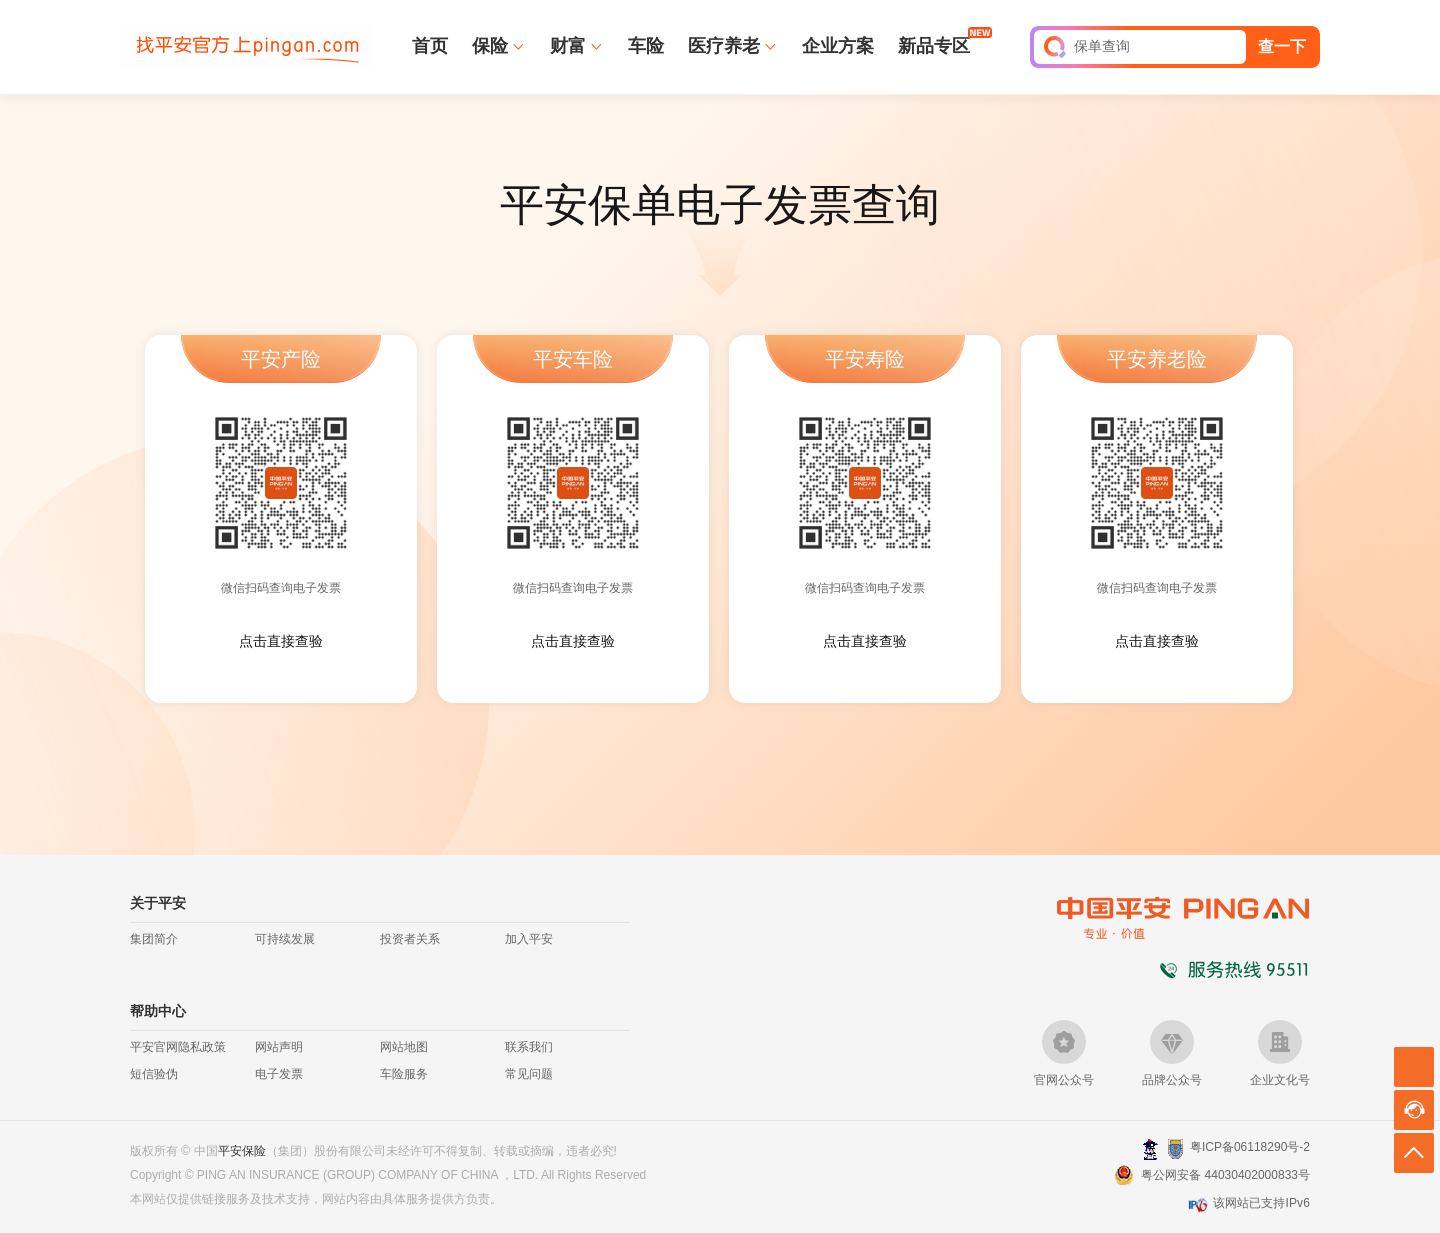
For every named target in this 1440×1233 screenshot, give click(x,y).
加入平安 (529, 939)
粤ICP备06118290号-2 (1250, 1147)
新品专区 (934, 45)
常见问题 (529, 1074)
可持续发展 (285, 939)
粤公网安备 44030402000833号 (1225, 1175)
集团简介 (154, 939)
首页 (430, 46)
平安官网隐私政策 (178, 1047)
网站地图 (404, 1047)
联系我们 (529, 1047)
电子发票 (279, 1074)
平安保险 (242, 1151)
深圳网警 (1150, 1148)
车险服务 (404, 1074)
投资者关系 (410, 939)
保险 (490, 46)
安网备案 (1175, 1149)
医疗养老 (724, 46)
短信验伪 (154, 1074)
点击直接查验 (281, 641)
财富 (568, 46)
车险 (646, 46)
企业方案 (838, 46)
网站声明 (279, 1047)
